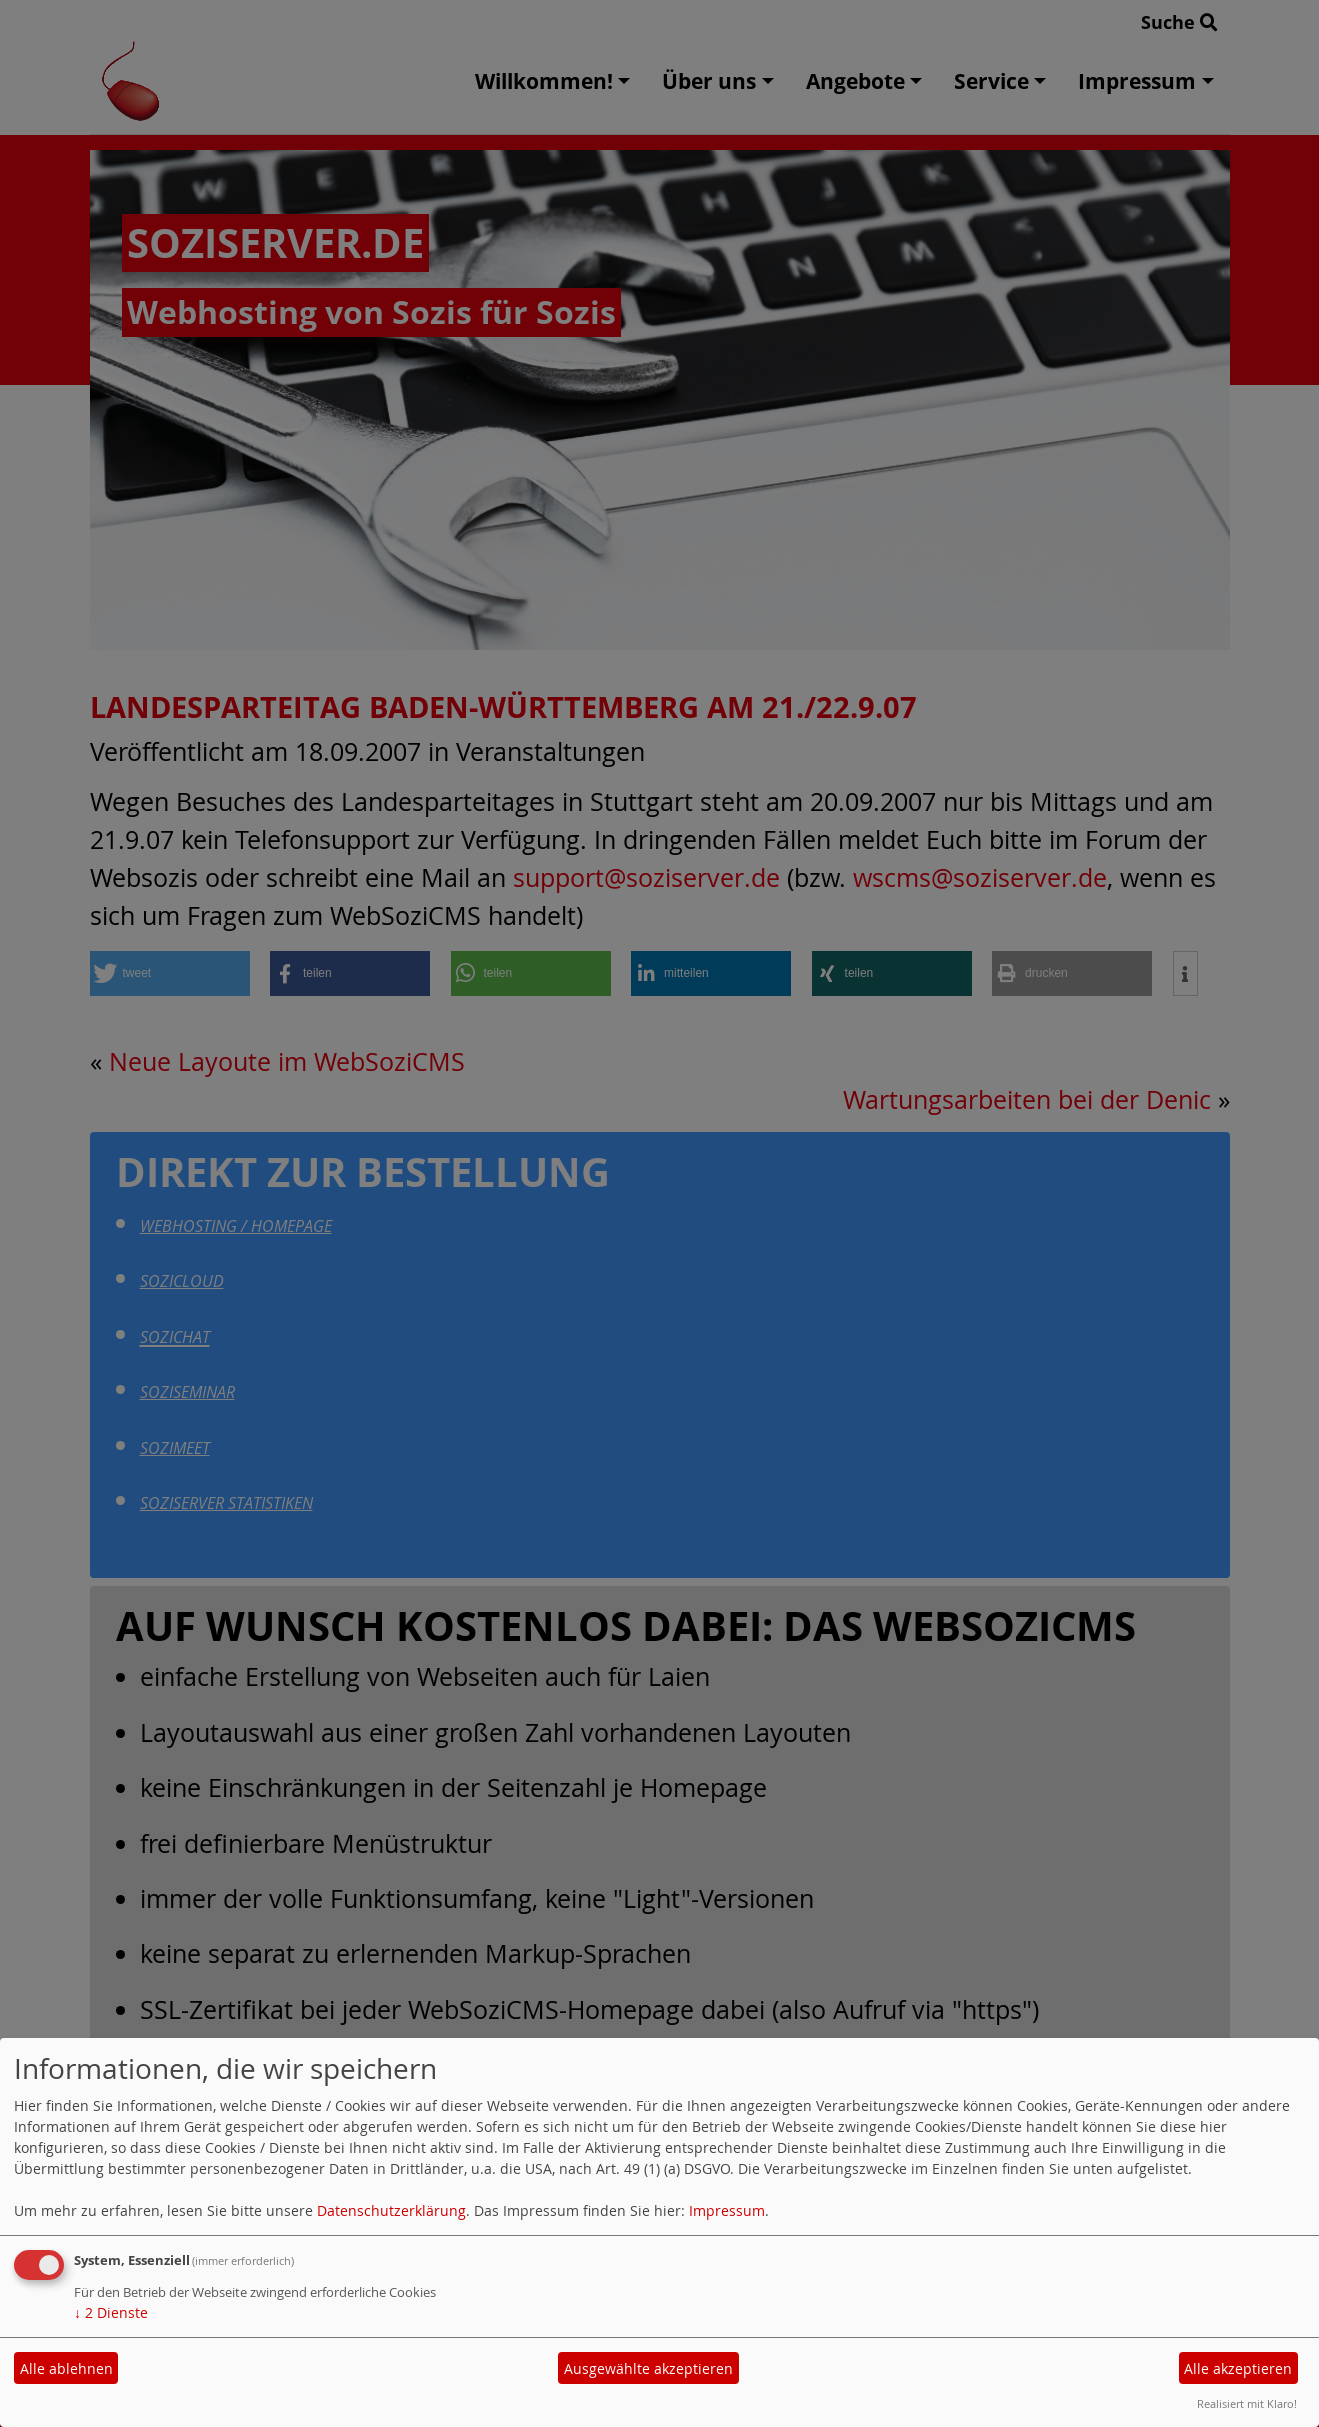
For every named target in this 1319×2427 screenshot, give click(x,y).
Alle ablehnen (66, 2368)
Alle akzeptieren (1238, 2368)
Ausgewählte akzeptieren (648, 2368)
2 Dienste (111, 2312)
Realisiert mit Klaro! (1247, 2403)
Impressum (727, 2210)
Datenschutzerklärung (391, 2210)
